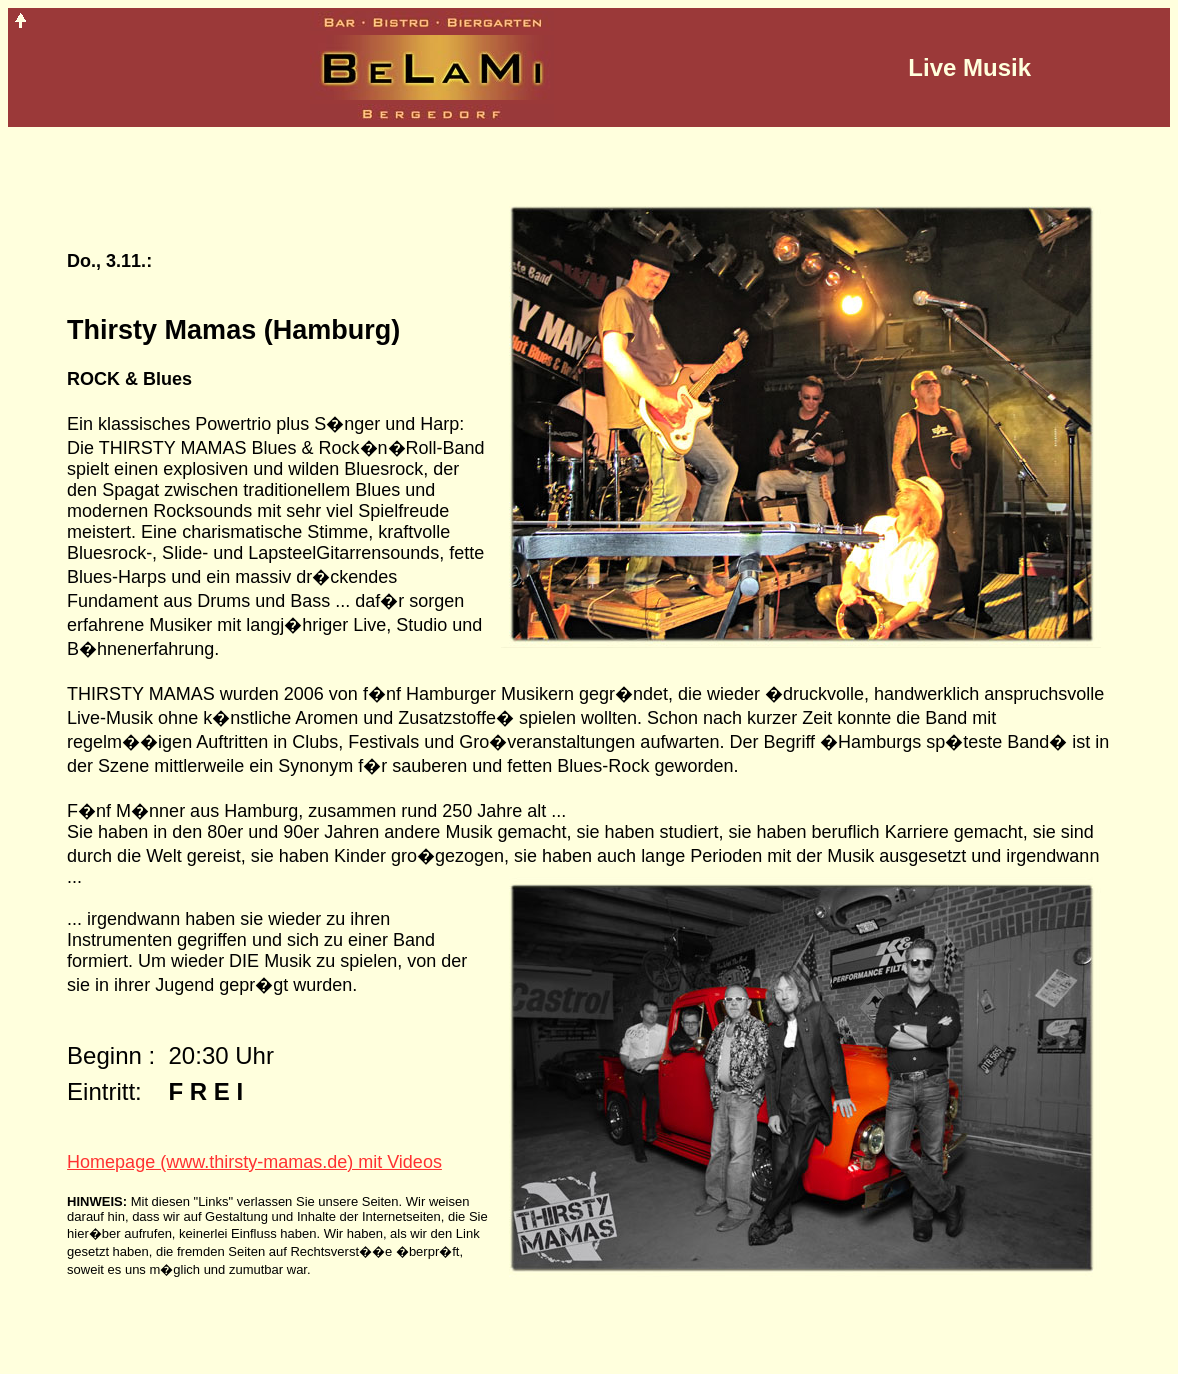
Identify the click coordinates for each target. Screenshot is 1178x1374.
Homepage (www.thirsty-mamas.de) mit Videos (254, 1162)
